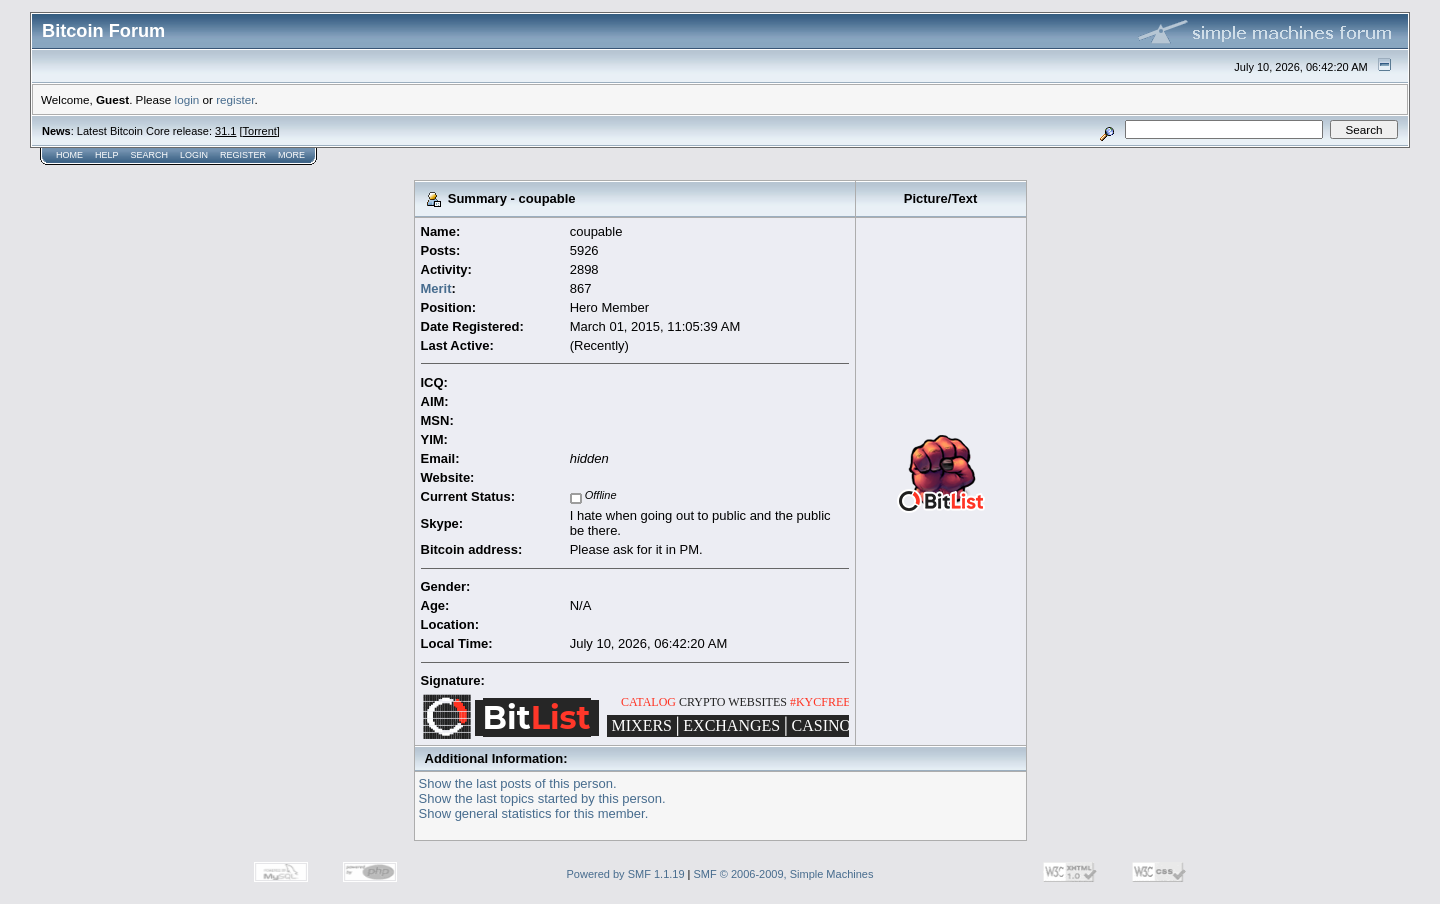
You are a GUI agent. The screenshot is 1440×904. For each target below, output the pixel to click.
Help (107, 155)
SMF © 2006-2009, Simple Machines (784, 874)
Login (194, 155)
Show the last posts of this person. (518, 783)
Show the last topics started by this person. (542, 798)
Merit (436, 288)
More (291, 155)
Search (150, 155)
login (187, 99)
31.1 (225, 131)
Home (69, 155)
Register (243, 155)
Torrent (260, 131)
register (235, 99)
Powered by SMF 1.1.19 (626, 874)
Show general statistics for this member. (534, 813)
